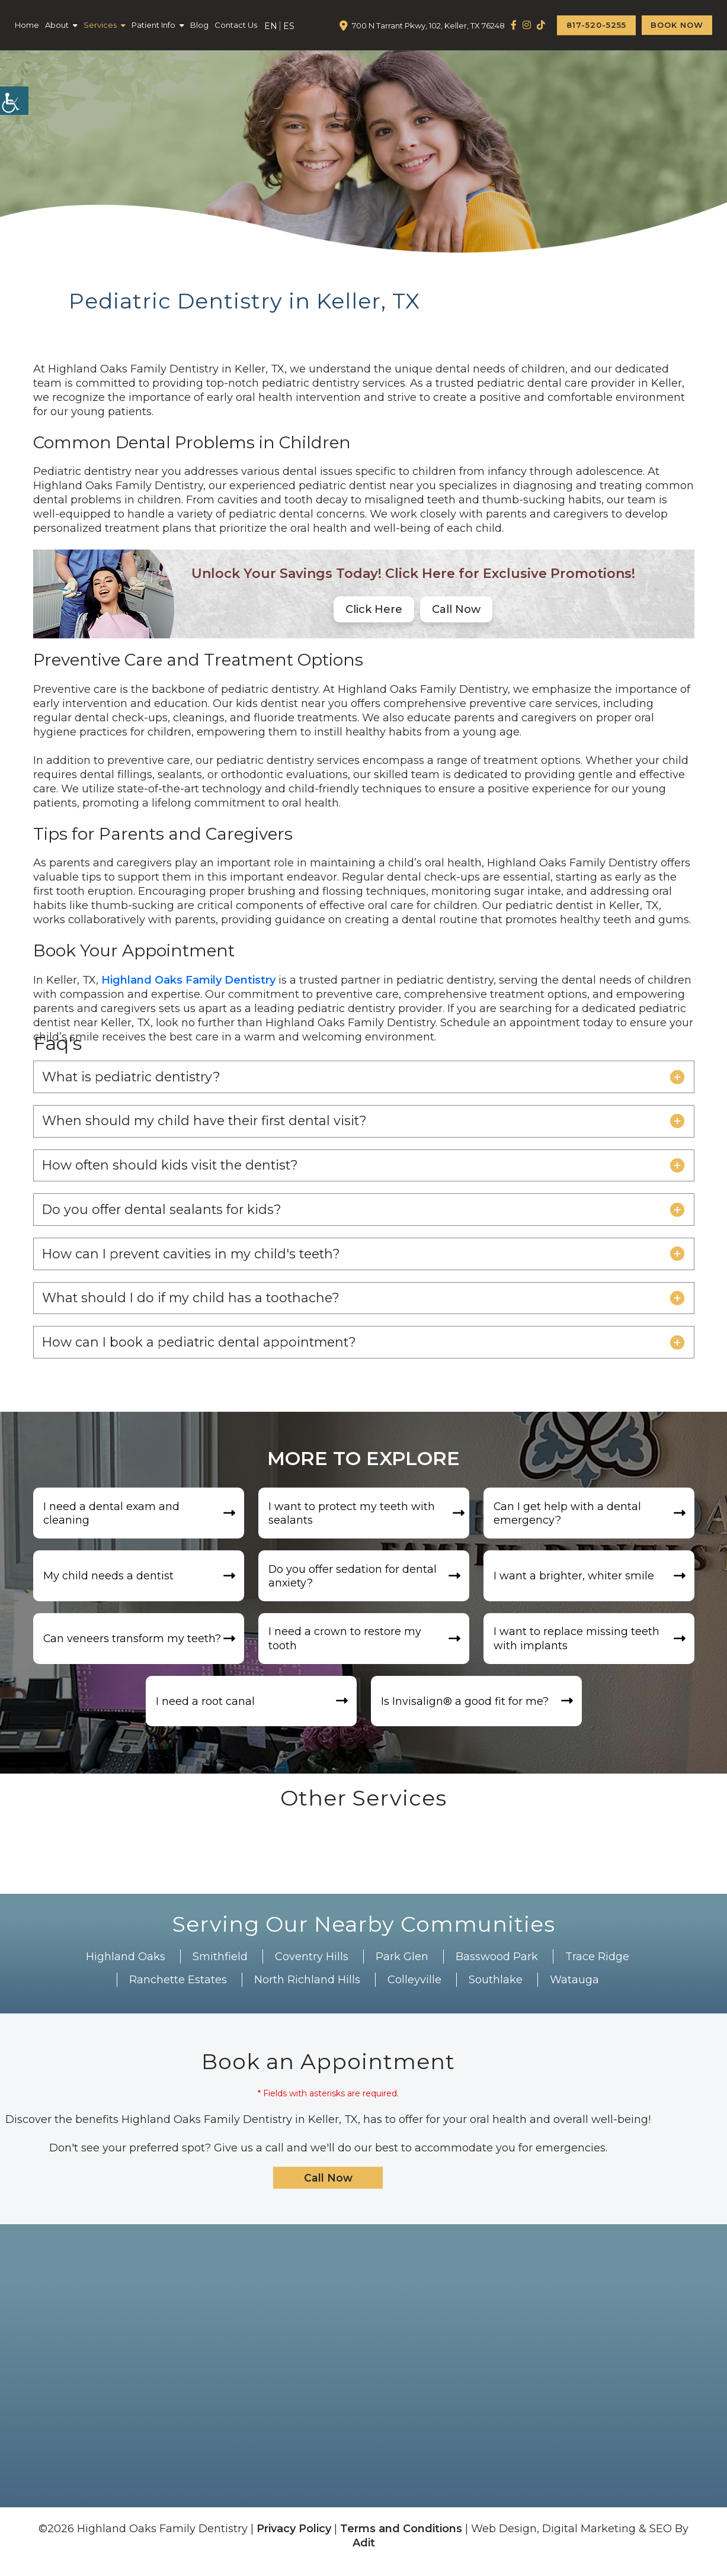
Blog (199, 25)
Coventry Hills (311, 1967)
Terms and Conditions (401, 2540)
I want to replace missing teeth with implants (578, 1648)
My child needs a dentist (110, 1584)
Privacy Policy (294, 2540)
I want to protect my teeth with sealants (353, 1520)
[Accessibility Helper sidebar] (14, 100)
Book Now (677, 25)
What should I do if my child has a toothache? (193, 1303)
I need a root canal (207, 1712)
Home (27, 25)
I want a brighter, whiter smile (575, 1584)
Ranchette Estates (178, 1990)
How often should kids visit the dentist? (174, 1167)
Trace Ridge (597, 1967)
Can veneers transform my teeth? (134, 1648)
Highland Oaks (125, 1967)
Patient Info (153, 25)
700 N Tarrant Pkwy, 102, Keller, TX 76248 (428, 25)
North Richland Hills (307, 1990)
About (57, 25)
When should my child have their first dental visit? (208, 1122)
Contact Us (235, 25)
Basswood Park (497, 1967)
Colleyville (414, 1990)
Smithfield (220, 1967)
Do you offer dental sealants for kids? (165, 1212)
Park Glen (402, 1967)
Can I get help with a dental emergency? (569, 1520)
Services (100, 25)
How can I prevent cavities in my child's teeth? (196, 1257)
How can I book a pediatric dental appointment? (203, 1348)
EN (270, 26)
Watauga (574, 1990)
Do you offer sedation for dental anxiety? (354, 1584)
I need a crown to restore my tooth (346, 1648)
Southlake (496, 1990)
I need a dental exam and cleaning (113, 1520)
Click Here (373, 609)
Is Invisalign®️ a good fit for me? (466, 1712)
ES (288, 26)
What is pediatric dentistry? (134, 1077)
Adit (364, 2554)
